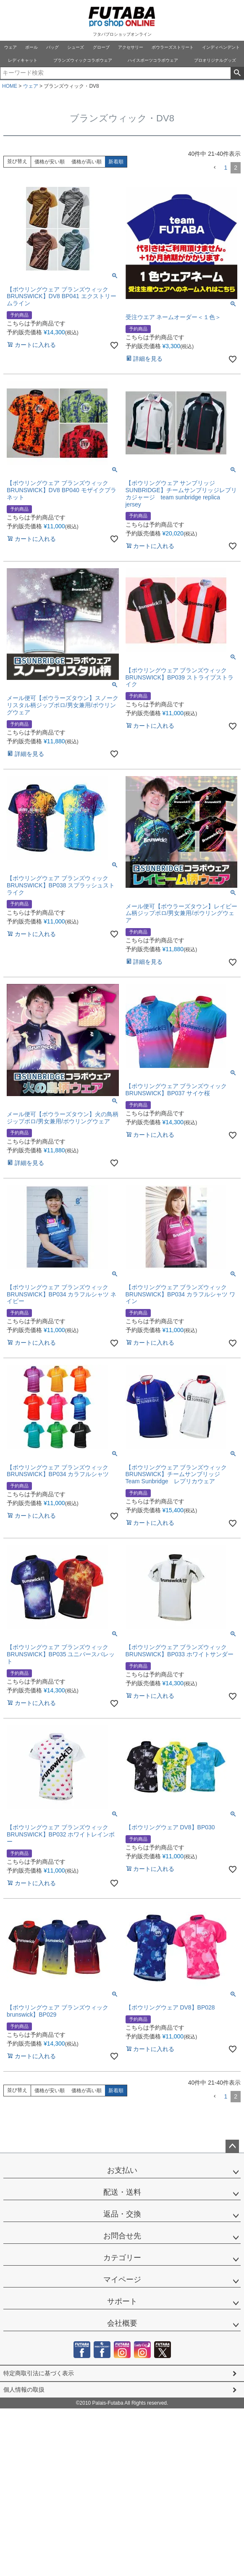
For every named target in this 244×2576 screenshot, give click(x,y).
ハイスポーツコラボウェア (153, 60)
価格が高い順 (86, 162)
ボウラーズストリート (173, 47)
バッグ (52, 47)
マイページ (122, 2279)
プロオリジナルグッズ (215, 60)
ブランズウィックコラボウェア (82, 60)
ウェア (10, 47)
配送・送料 (122, 2192)
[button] (214, 168)
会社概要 (122, 2323)
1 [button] (225, 167)
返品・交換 (122, 2214)
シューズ (75, 47)
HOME (9, 86)
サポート (122, 2301)
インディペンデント (221, 47)
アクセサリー (130, 47)
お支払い (122, 2170)
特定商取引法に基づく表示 (38, 2373)
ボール (31, 47)
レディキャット (22, 60)
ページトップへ (232, 2146)
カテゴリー (122, 2257)
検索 (237, 73)
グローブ (101, 47)
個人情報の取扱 (24, 2389)
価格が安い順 (49, 162)
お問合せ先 (122, 2236)
